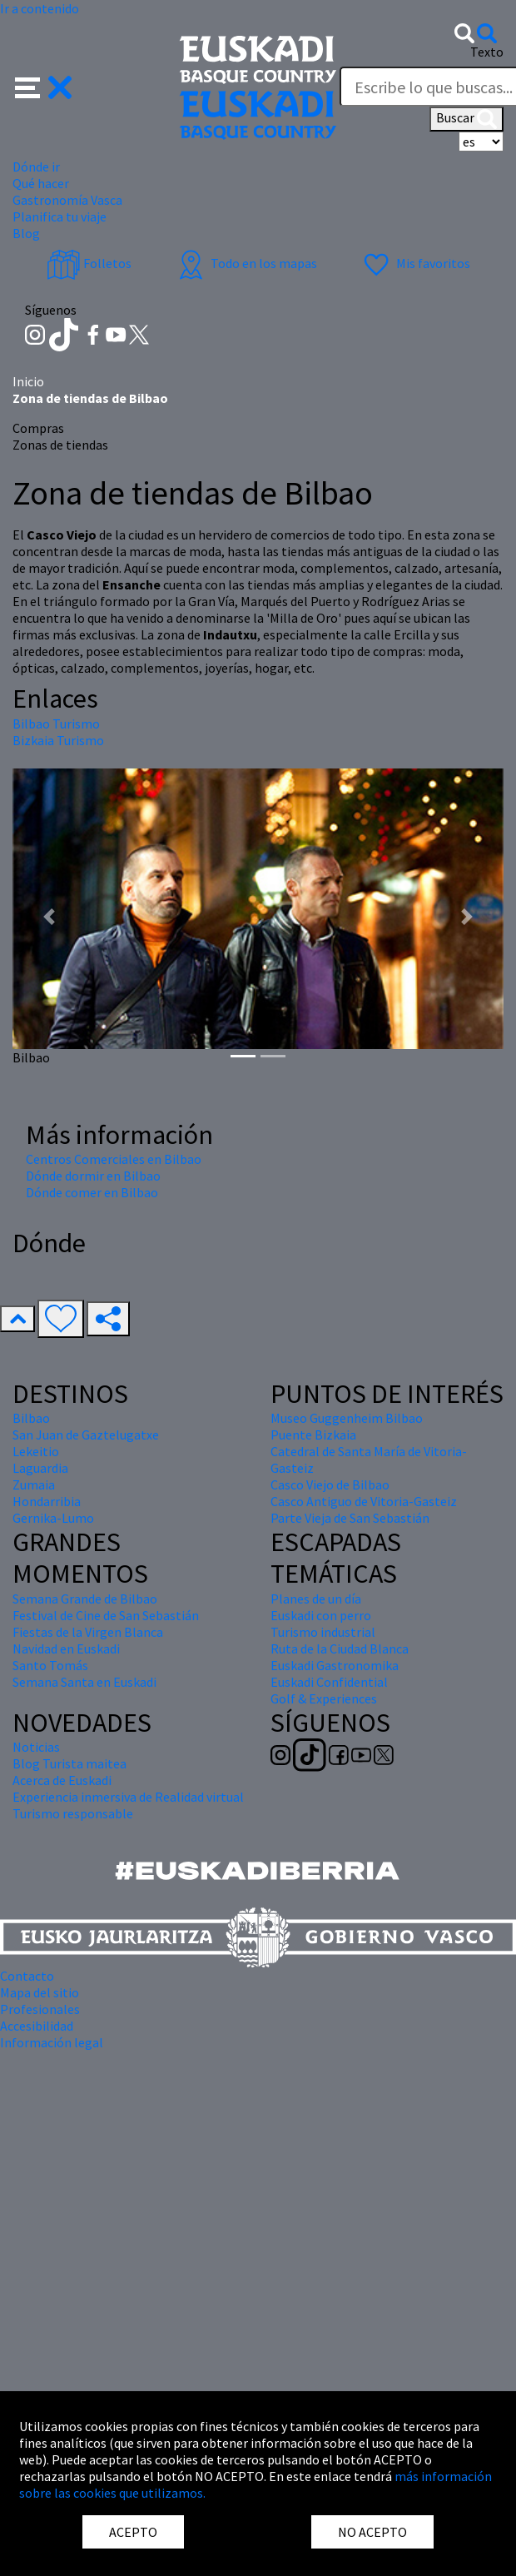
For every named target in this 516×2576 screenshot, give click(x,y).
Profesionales (40, 2009)
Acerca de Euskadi (62, 1780)
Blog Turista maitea (69, 1763)
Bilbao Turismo (56, 723)
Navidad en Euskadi (66, 1648)
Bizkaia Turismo (58, 740)
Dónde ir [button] (36, 166)
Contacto (27, 1975)
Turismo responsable (72, 1813)
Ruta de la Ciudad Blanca (339, 1648)
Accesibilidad (36, 2025)
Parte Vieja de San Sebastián (349, 1517)
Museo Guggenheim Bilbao (346, 1418)
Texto (487, 51)
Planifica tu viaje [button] (59, 216)
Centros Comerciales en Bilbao (113, 1159)
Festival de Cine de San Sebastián (105, 1615)
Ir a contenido (39, 8)
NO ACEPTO (372, 2532)
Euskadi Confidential (329, 1681)
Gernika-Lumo (53, 1517)
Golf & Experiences (323, 1698)
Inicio (28, 381)
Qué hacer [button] (40, 183)
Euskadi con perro (320, 1615)
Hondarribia (46, 1501)
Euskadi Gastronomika (334, 1665)
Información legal (51, 2042)
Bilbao (31, 1418)
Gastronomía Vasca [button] (67, 199)
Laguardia (40, 1468)
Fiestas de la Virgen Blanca (87, 1632)
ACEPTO (133, 2532)
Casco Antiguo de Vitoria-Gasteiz (363, 1501)
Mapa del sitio (39, 1992)
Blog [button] (26, 233)
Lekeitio (35, 1451)
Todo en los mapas (245, 263)
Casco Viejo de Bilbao (329, 1484)
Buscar (466, 119)
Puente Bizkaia (313, 1434)
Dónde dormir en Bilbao (93, 1175)
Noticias (36, 1746)
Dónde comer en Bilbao (92, 1192)
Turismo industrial (322, 1632)
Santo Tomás (50, 1665)
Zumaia (33, 1484)
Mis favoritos (415, 263)
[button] (43, 85)
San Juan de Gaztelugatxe (85, 1434)
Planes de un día (315, 1598)
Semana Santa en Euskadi (84, 1681)
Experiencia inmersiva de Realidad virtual (128, 1796)
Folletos (89, 263)
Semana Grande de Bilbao (84, 1598)
